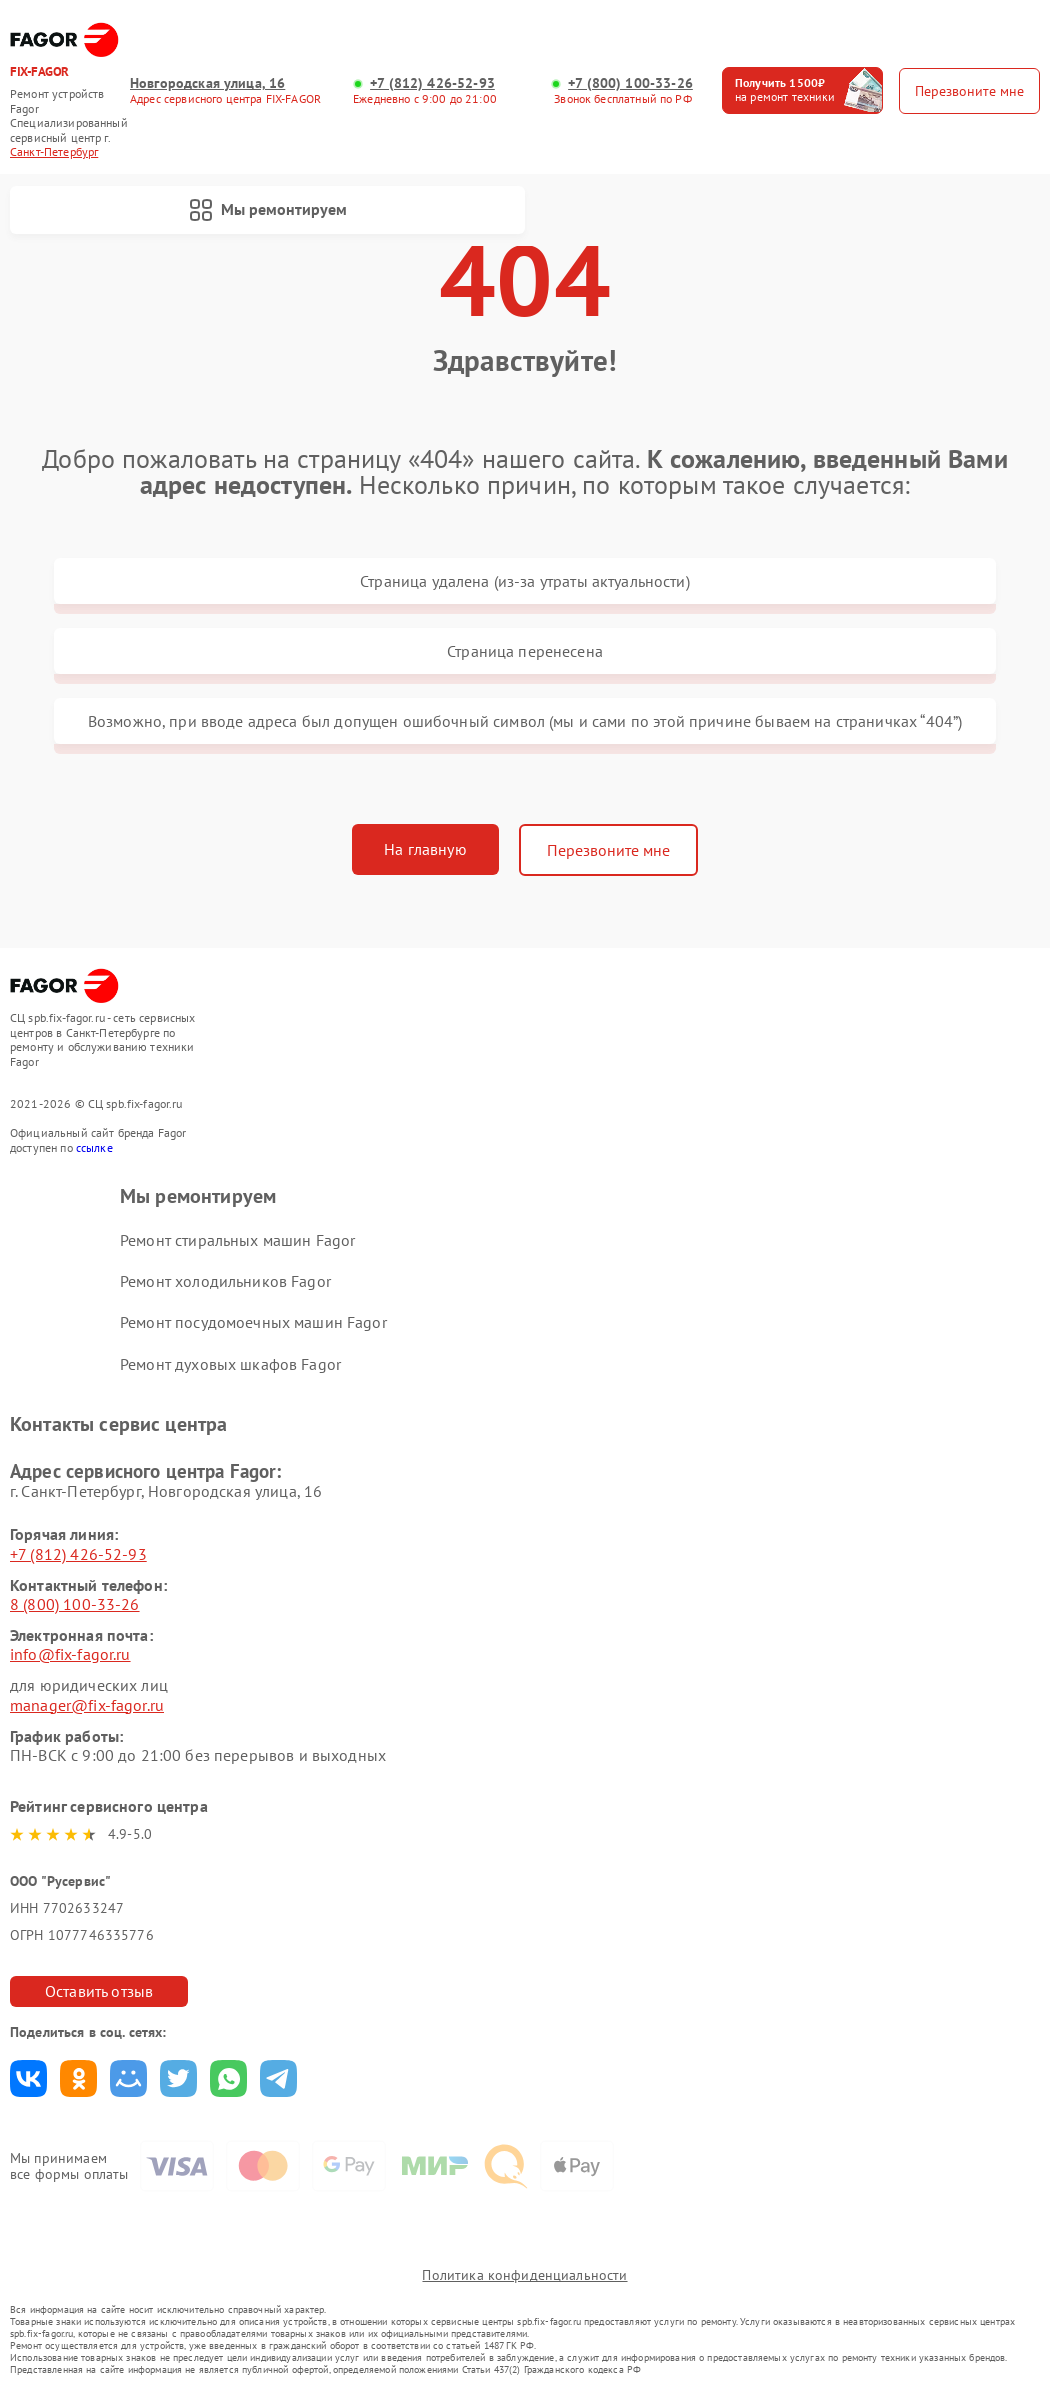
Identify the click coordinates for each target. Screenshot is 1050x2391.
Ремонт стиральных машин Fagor (237, 1240)
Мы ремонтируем (268, 210)
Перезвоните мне (608, 850)
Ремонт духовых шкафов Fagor (230, 1364)
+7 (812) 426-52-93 (432, 83)
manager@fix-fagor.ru (87, 1705)
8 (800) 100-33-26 (75, 1604)
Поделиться (28, 2078)
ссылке (94, 1147)
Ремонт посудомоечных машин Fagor (253, 1322)
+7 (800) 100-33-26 (630, 83)
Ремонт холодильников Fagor (225, 1281)
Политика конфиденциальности (524, 2275)
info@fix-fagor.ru (70, 1654)
